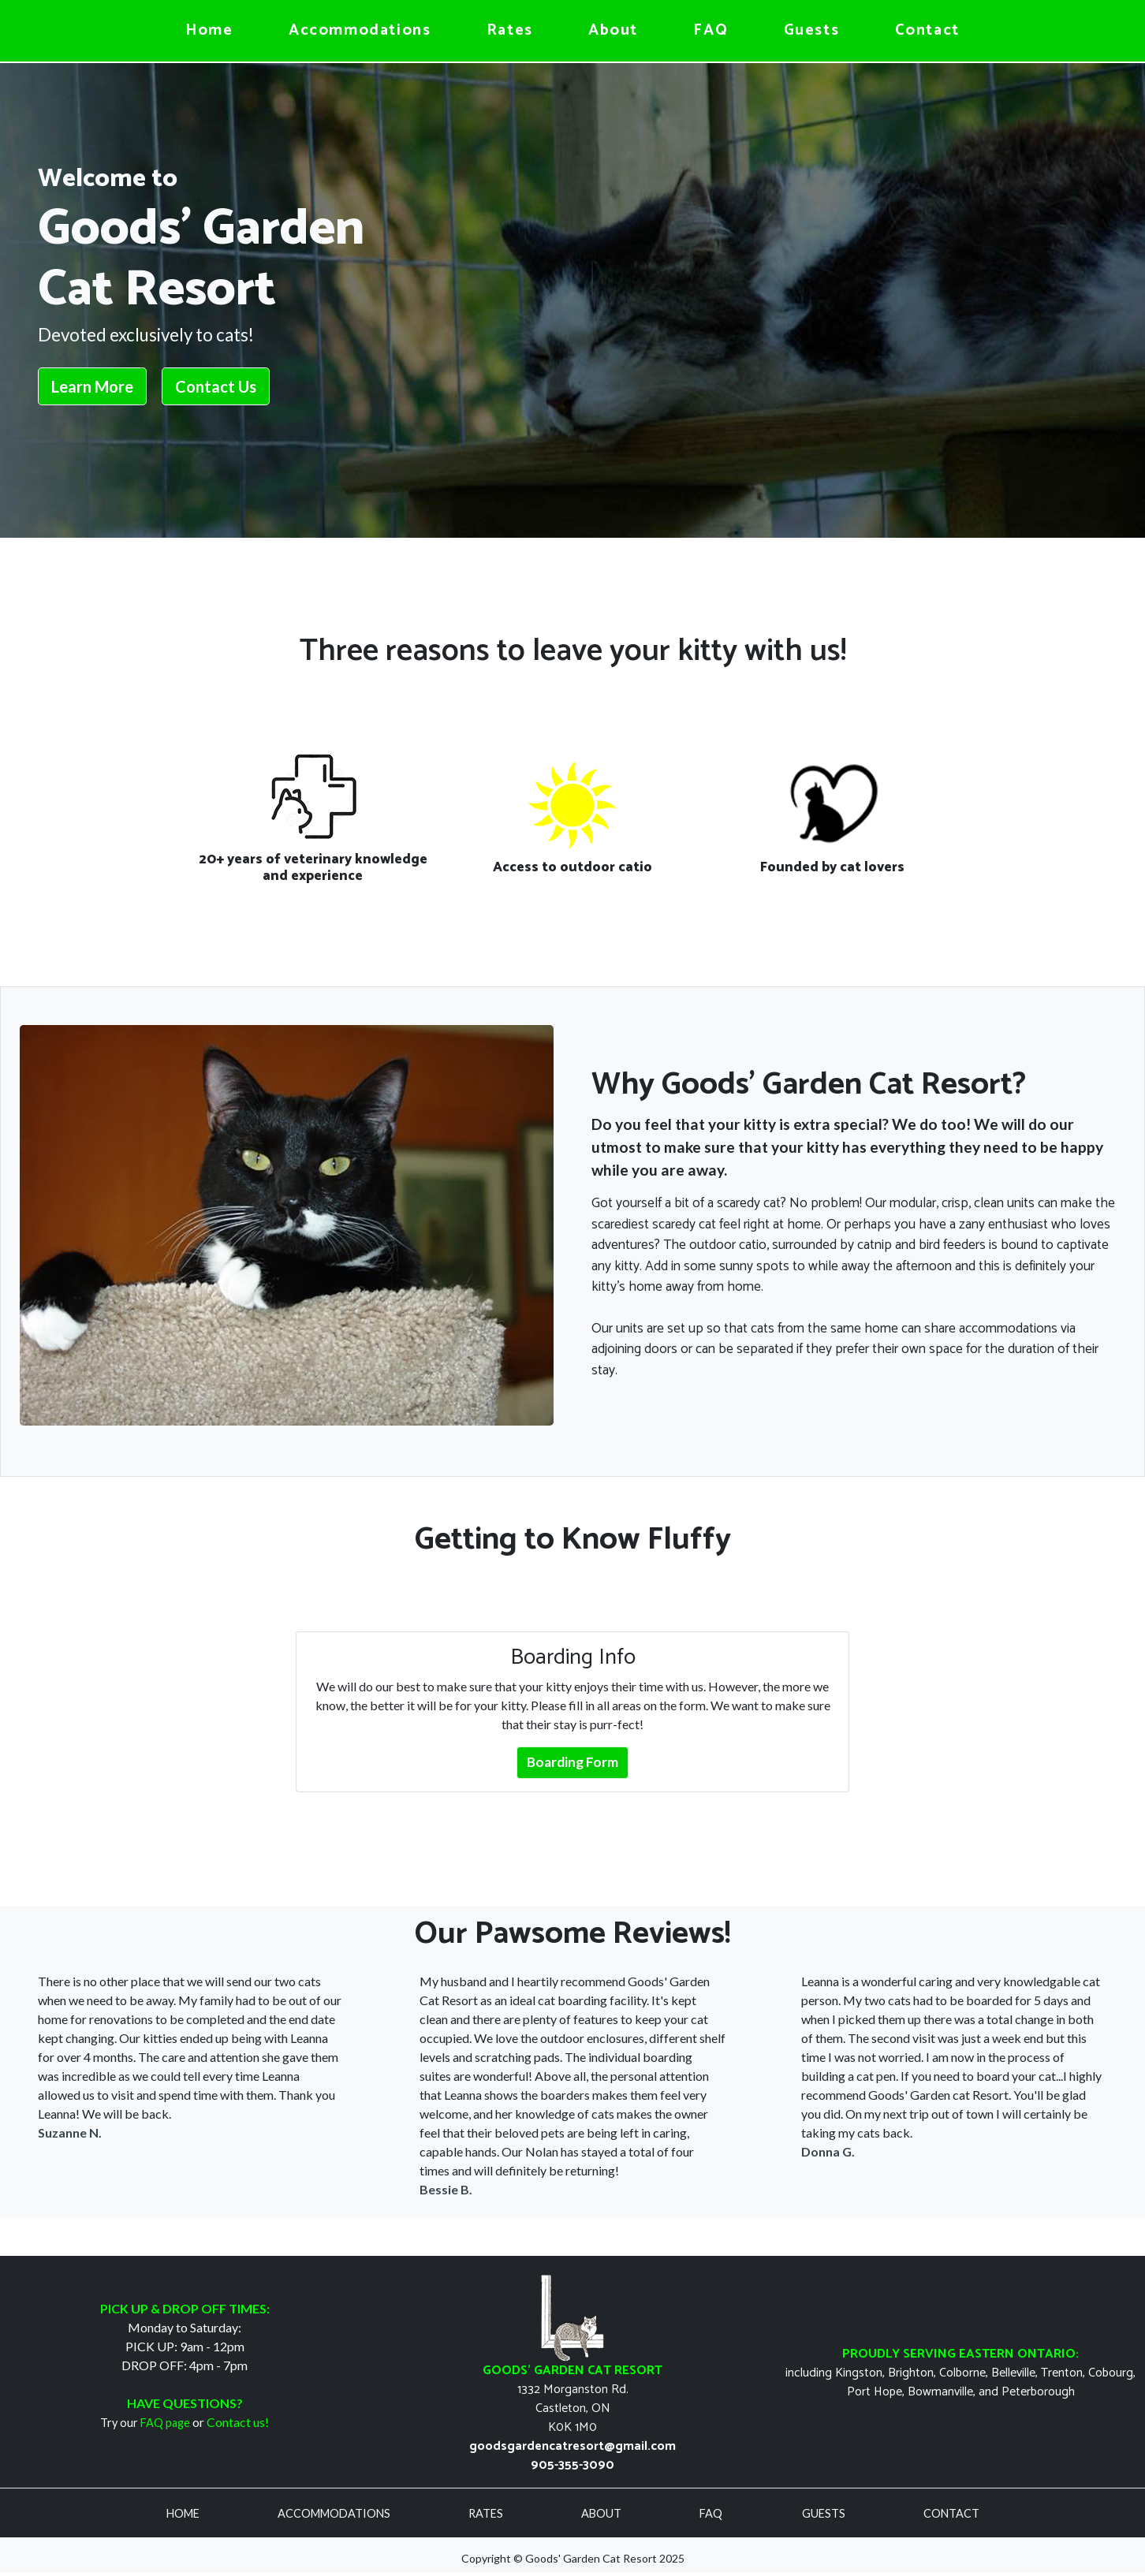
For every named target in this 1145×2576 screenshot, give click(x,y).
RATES (486, 2513)
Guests (812, 30)
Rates (510, 30)
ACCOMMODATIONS (335, 2513)
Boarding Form (572, 1762)
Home (209, 30)
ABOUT (602, 2513)
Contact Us (215, 386)
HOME (184, 2513)
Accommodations (360, 30)
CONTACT (951, 2513)
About (613, 30)
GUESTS (825, 2513)
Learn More (92, 386)
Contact (927, 30)
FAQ (710, 30)
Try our (145, 2422)
